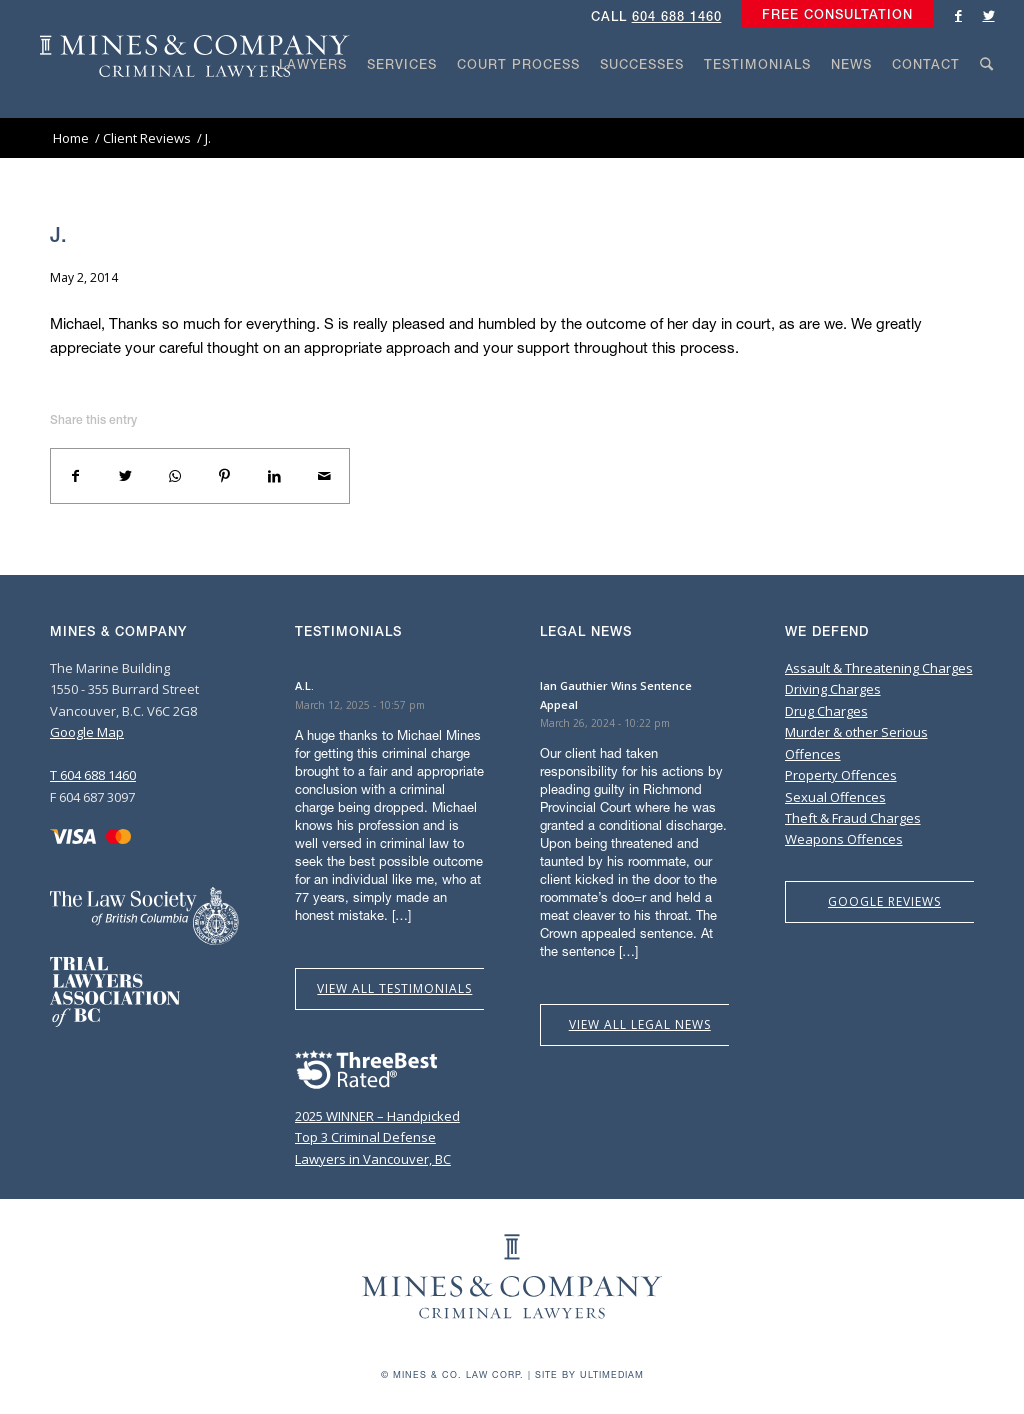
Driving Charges (833, 689)
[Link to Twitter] (989, 15)
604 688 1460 (677, 16)
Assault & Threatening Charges (879, 668)
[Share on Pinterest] (225, 476)
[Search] (987, 102)
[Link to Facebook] (959, 15)
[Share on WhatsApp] (175, 476)
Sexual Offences (835, 797)
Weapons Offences (844, 839)
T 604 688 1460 (93, 775)
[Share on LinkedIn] (275, 476)
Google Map (87, 732)
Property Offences (841, 775)
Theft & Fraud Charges (853, 818)
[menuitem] (832, 15)
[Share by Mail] (324, 476)
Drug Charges (826, 711)
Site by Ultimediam (589, 1374)
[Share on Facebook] (76, 476)
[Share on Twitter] (126, 476)
